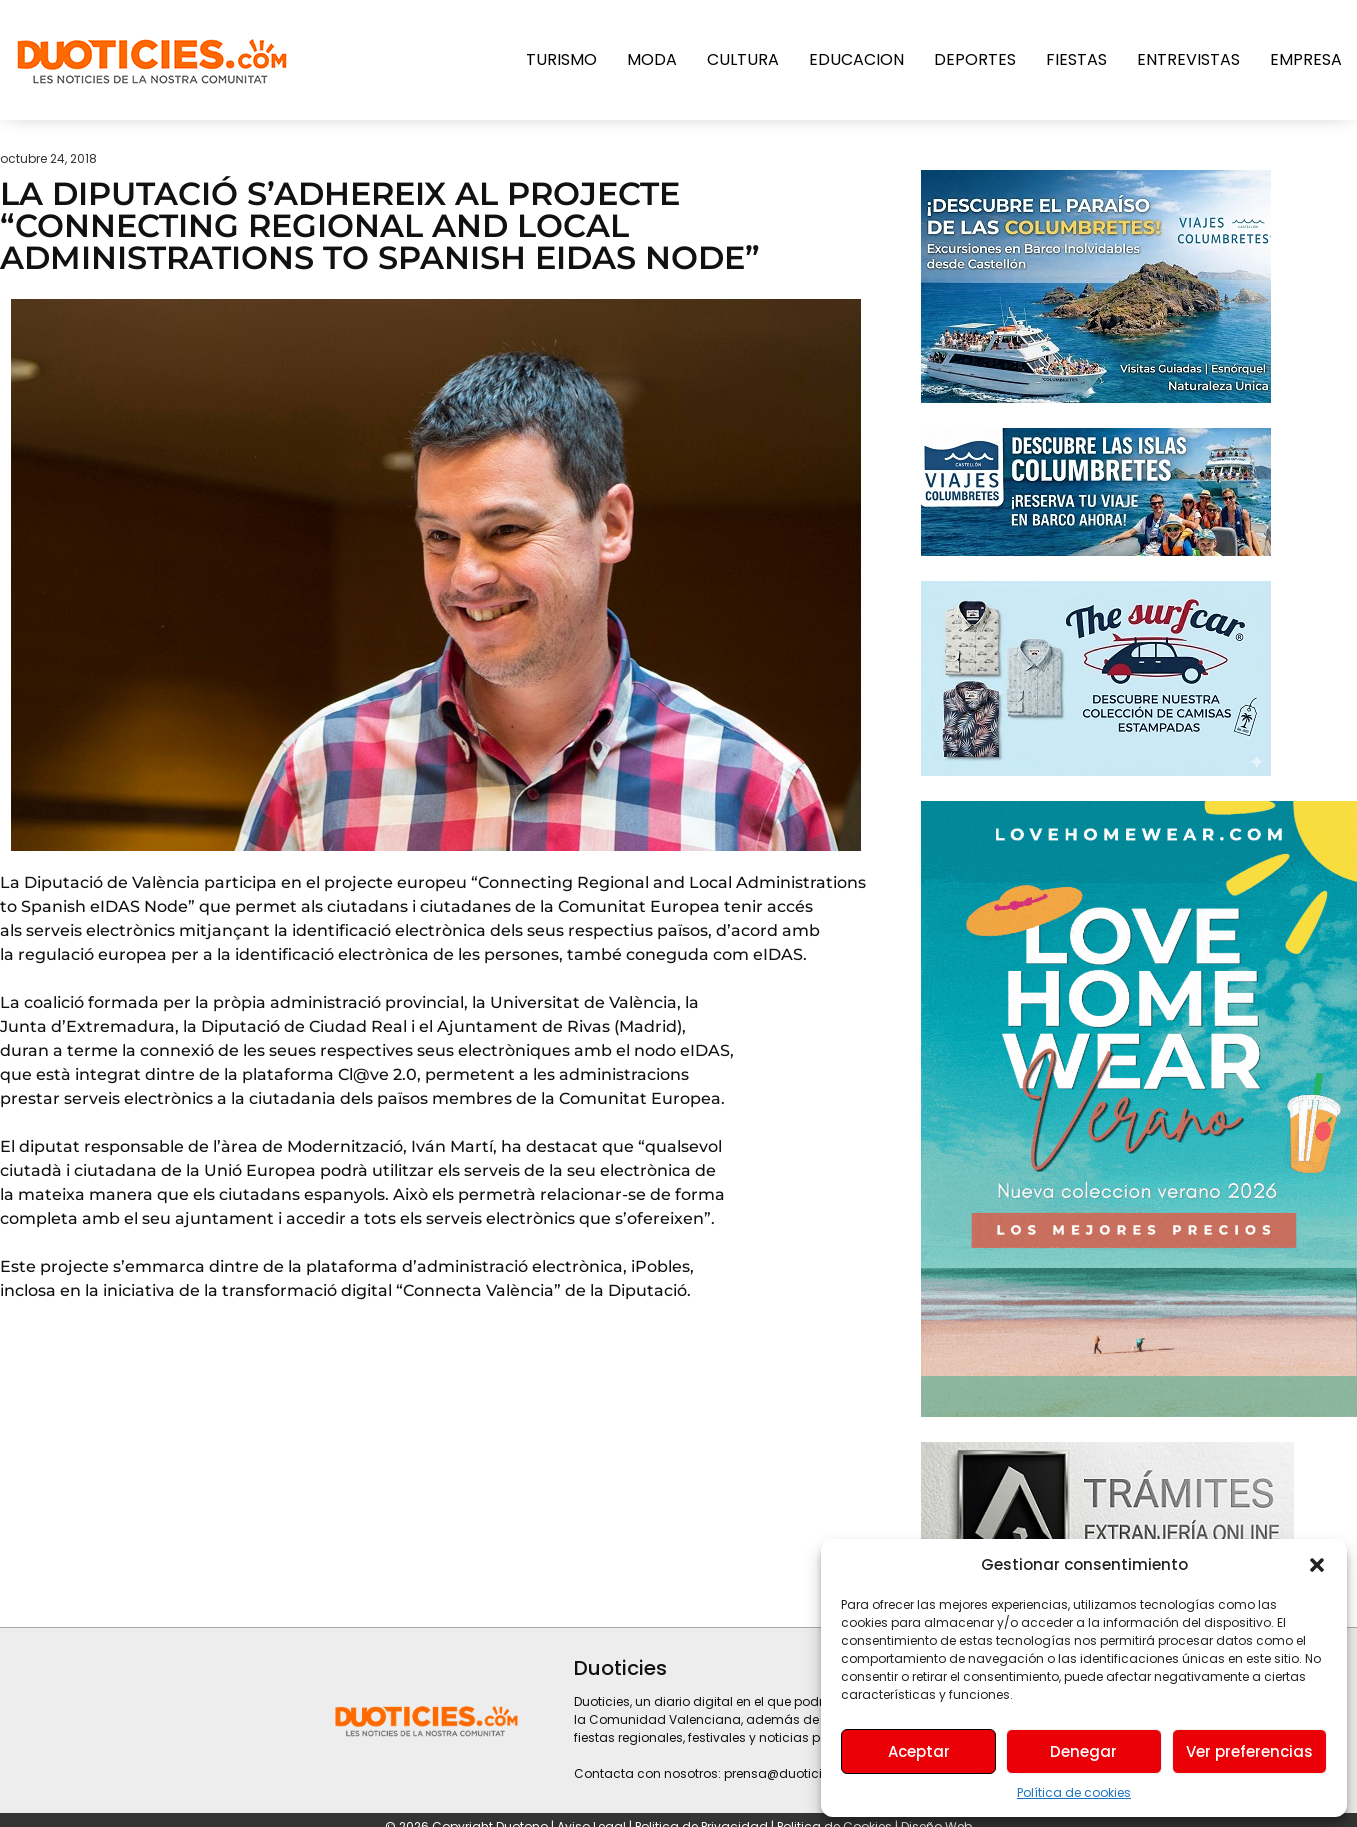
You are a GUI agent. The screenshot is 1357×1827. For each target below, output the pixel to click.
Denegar (1083, 1751)
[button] (1317, 1565)
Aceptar (919, 1751)
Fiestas (1076, 59)
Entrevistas (1188, 59)
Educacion (856, 59)
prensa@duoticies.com (796, 1773)
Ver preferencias (1249, 1751)
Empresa (1306, 59)
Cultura (743, 59)
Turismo (561, 59)
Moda (652, 59)
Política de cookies (1074, 1792)
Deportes (975, 59)
